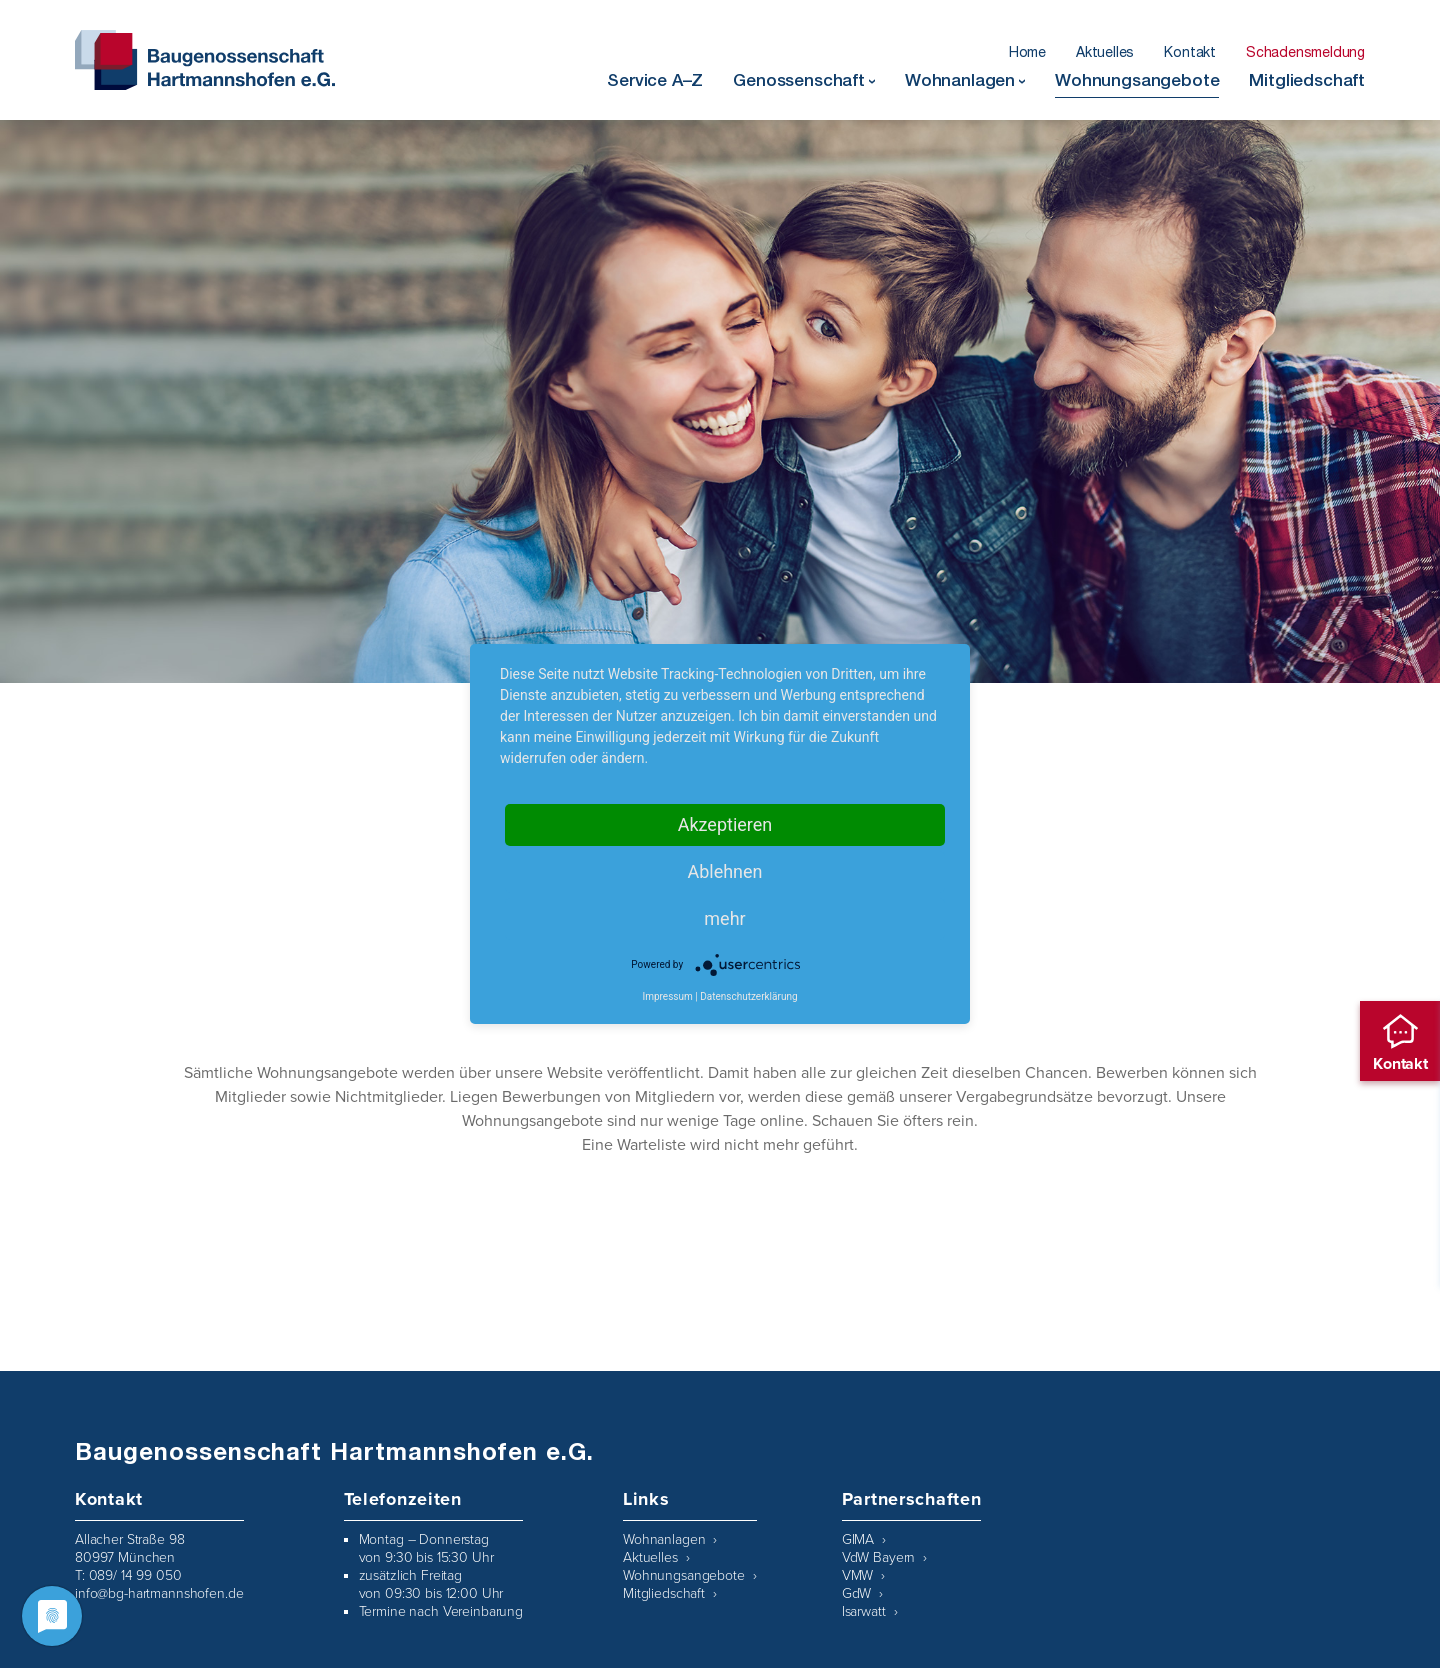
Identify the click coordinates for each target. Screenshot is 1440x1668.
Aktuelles (1105, 54)
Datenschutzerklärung (748, 996)
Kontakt (1190, 54)
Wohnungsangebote (1137, 82)
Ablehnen (724, 871)
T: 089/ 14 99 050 (128, 1575)
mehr (724, 918)
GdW (857, 1593)
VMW (858, 1575)
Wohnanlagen (960, 82)
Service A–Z (655, 82)
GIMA (858, 1539)
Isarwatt (864, 1611)
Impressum (667, 996)
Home (1027, 54)
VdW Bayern (879, 1557)
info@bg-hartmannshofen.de (159, 1593)
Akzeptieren (725, 824)
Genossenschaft (799, 82)
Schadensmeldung (1305, 54)
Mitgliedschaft (1307, 82)
